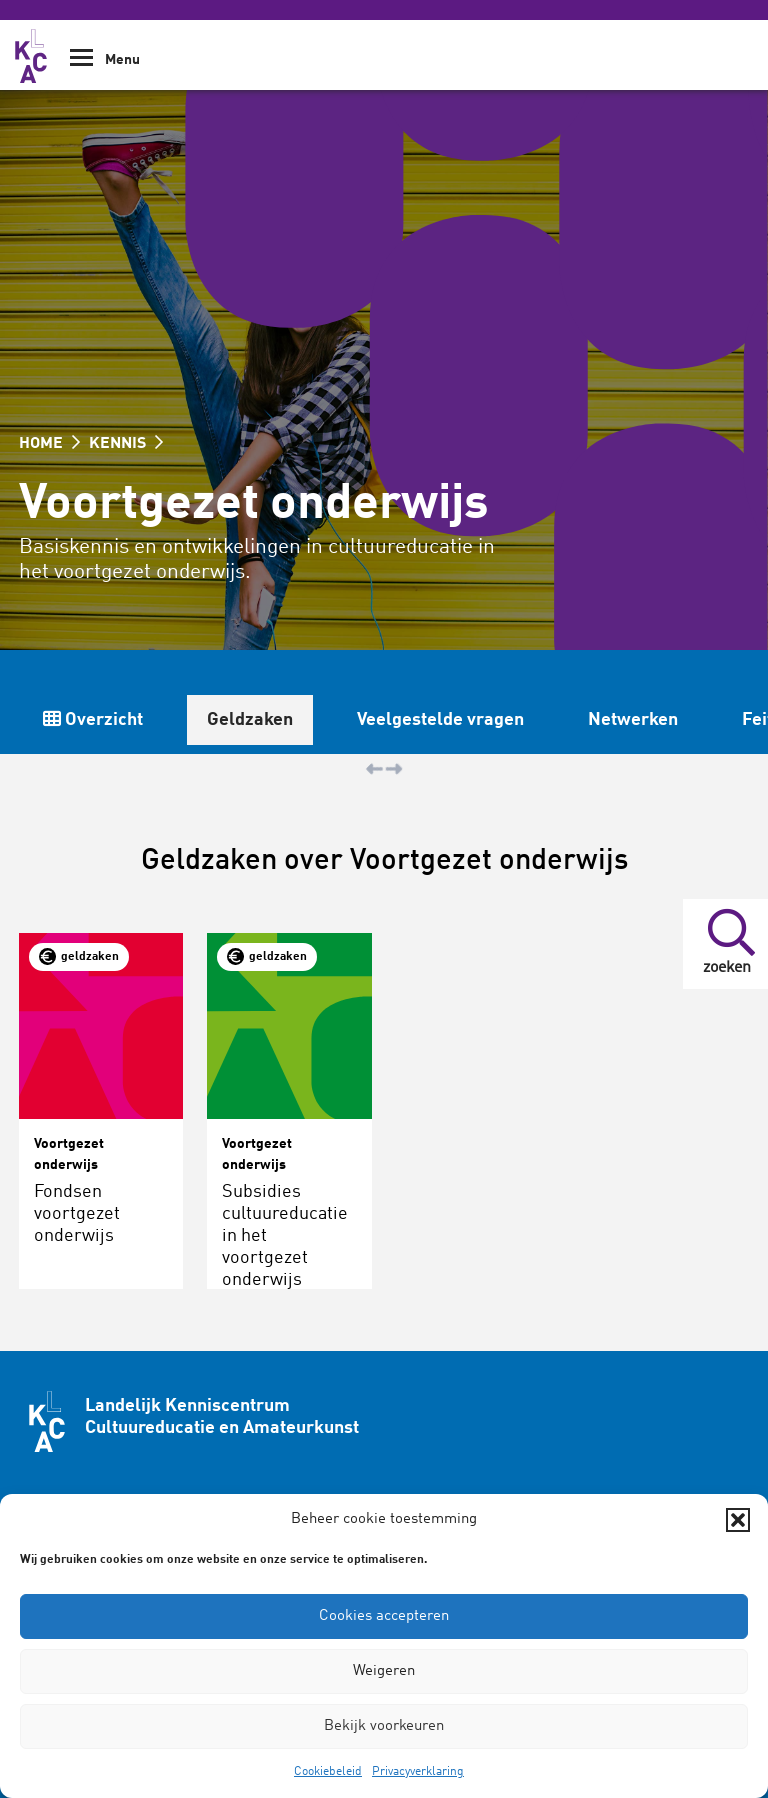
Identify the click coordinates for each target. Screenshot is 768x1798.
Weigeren (384, 1671)
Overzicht (93, 719)
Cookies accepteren (384, 1616)
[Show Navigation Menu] (81, 64)
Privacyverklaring (418, 1772)
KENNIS (126, 444)
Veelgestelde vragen (440, 720)
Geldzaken (250, 720)
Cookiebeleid (328, 1772)
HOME (49, 444)
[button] (738, 1520)
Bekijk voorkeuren (384, 1726)
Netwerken (633, 720)
